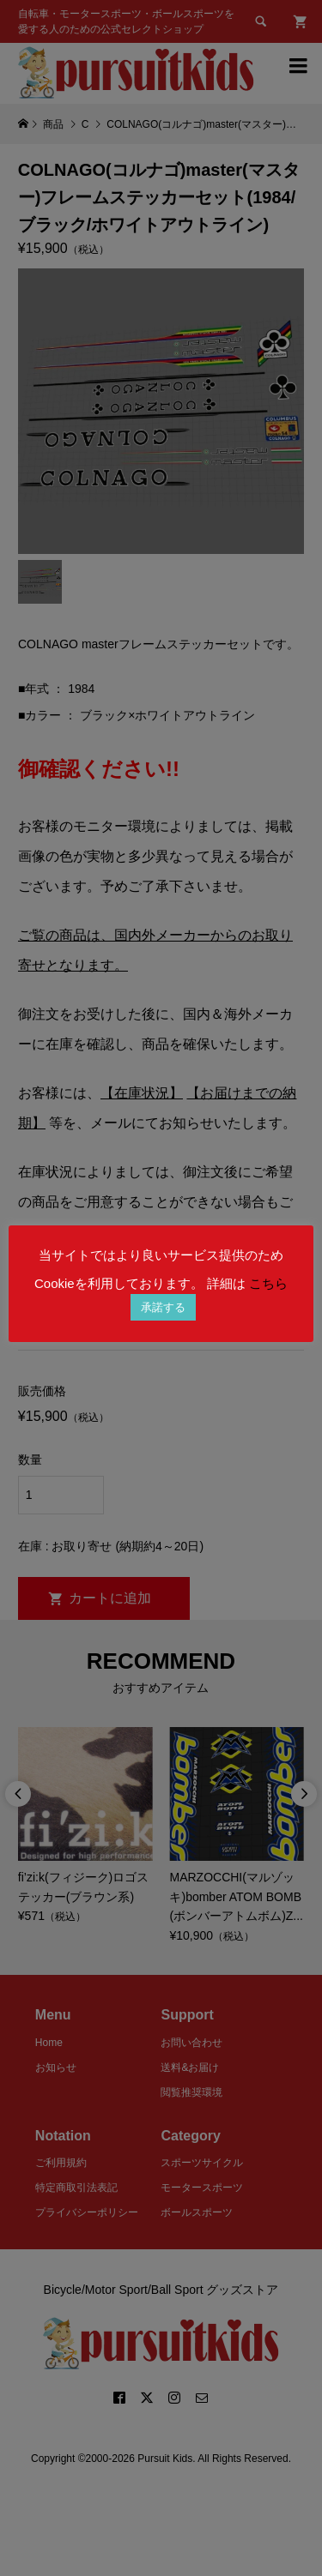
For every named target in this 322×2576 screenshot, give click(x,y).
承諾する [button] (163, 1307)
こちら (268, 1283)
